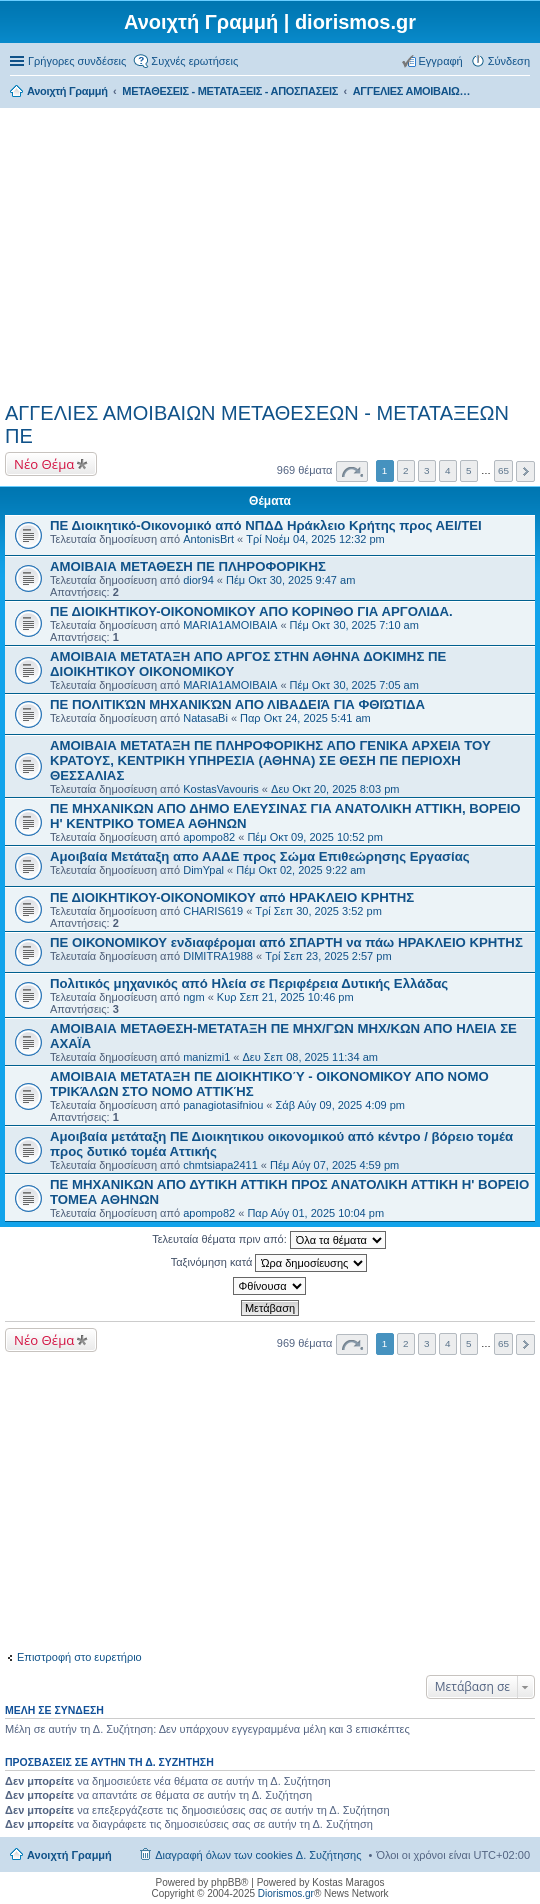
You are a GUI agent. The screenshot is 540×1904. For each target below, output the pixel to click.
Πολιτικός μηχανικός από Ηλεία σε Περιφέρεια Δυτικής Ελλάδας (249, 983)
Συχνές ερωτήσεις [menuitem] (194, 61)
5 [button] (469, 470)
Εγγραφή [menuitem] (441, 61)
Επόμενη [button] (525, 471)
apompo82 (209, 837)
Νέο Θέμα (44, 464)
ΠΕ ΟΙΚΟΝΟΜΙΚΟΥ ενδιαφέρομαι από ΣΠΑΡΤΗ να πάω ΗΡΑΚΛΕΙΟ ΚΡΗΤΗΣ (286, 942)
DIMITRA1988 (218, 956)
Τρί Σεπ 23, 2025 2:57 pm (328, 956)
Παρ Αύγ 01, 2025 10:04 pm (315, 1213)
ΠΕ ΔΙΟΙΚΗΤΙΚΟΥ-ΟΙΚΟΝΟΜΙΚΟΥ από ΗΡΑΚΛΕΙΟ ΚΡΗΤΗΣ (232, 897)
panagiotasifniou (223, 1105)
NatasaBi (205, 718)
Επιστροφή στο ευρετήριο (79, 1657)
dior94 (198, 580)
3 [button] (427, 470)
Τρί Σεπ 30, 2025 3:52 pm (318, 911)
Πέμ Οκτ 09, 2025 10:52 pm (314, 837)
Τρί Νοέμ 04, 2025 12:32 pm (315, 539)
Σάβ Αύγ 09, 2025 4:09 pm (340, 1105)
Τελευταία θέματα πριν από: (269, 1240)
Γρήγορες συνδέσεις (77, 61)
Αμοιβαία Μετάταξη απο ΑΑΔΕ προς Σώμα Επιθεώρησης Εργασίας (260, 856)
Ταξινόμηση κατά (269, 1263)
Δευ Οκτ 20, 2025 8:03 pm (335, 789)
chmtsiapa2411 (220, 1165)
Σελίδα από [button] (352, 471)
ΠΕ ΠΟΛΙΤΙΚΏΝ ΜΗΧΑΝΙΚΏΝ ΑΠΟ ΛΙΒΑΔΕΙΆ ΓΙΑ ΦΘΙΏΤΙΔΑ (237, 704)
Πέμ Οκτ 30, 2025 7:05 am (354, 685)
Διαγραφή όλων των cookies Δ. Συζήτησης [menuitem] (258, 1855)
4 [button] (448, 470)
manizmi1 (206, 1057)
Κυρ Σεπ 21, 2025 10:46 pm (285, 997)
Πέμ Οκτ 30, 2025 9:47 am (290, 580)
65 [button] (503, 470)
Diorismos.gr (286, 1893)
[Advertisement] (270, 252)
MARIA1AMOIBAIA (230, 625)
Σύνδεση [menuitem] (509, 61)
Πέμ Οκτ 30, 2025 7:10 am (354, 625)
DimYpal (203, 870)
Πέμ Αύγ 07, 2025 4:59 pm (334, 1165)
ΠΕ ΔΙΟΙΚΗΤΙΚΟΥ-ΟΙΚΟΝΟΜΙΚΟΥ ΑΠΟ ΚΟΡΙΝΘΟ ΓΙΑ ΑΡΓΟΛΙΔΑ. (251, 611)
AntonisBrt (208, 539)
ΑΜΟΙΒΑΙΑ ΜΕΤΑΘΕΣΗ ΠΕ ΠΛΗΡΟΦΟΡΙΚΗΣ (188, 566)
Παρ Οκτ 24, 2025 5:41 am (305, 718)
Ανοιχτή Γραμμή (69, 1855)
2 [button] (406, 470)
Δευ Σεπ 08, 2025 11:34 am (310, 1057)
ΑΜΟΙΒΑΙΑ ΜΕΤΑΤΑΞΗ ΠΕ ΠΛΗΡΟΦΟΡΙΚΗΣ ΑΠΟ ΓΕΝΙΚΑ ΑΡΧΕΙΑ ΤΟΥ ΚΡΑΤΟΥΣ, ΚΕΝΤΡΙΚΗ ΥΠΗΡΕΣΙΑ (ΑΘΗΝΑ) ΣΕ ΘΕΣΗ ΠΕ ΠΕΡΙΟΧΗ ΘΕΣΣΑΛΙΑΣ (270, 760)
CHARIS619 (213, 911)
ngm (193, 997)
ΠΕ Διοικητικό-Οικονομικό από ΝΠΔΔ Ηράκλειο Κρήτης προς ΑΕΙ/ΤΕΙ (266, 525)
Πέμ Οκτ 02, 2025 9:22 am (300, 870)
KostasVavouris (221, 789)
